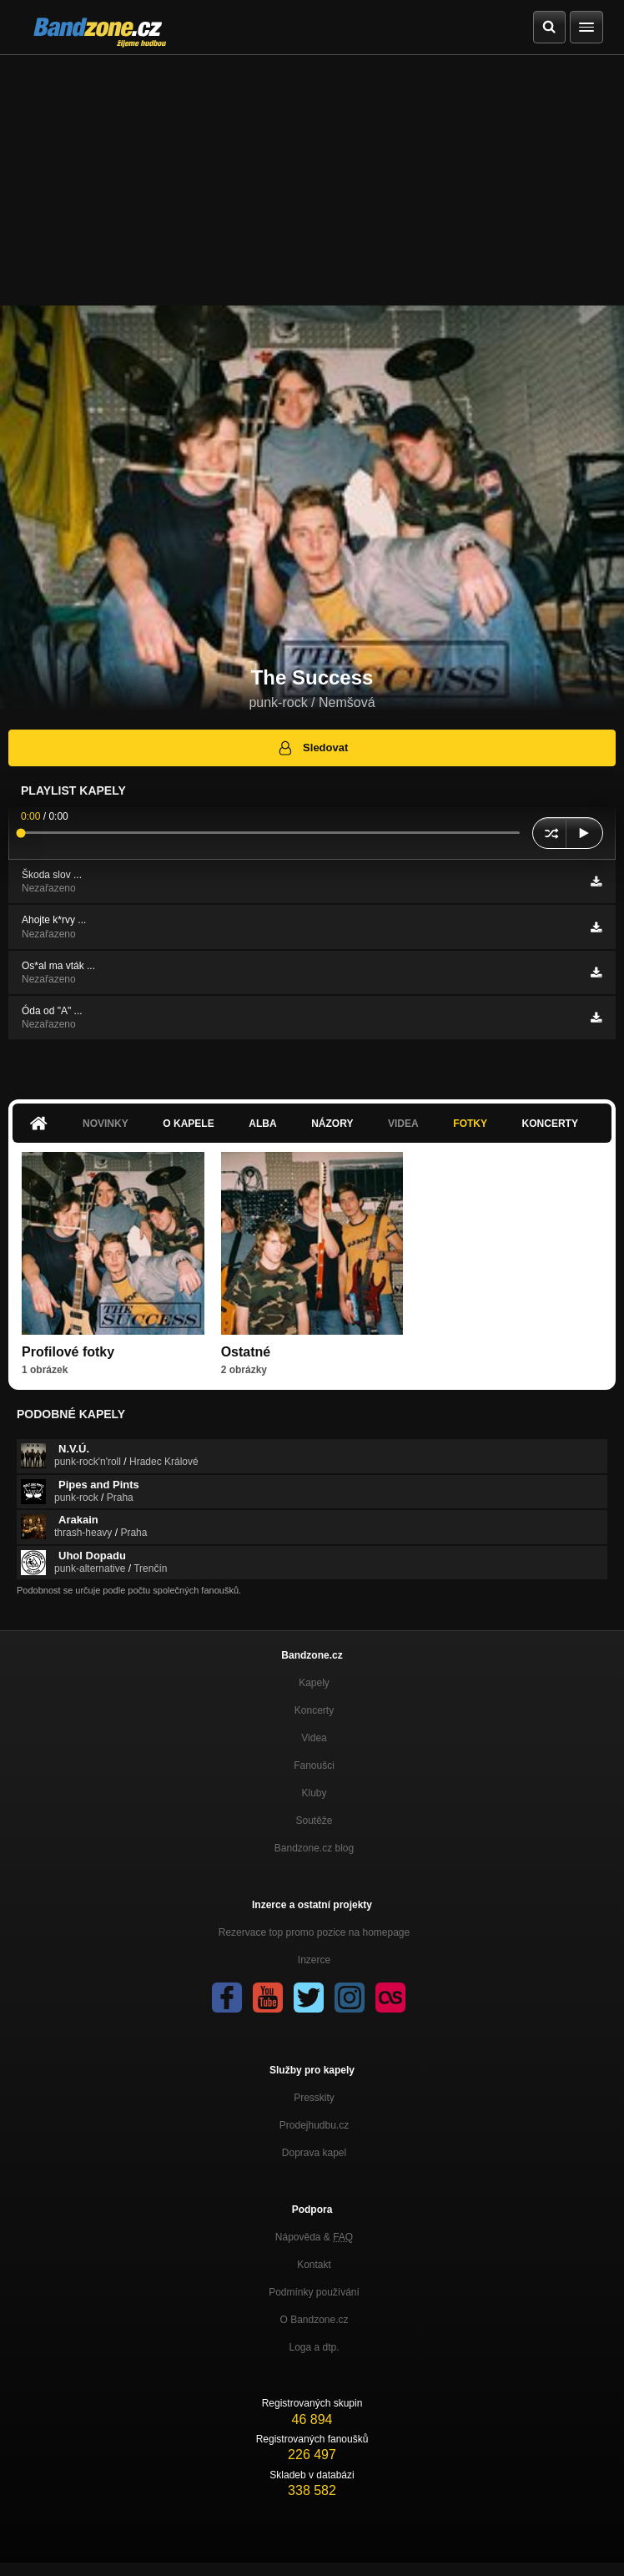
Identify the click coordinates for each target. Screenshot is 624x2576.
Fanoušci (314, 1765)
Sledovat (312, 748)
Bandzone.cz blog (314, 1848)
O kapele (188, 1123)
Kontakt (314, 2264)
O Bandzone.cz (313, 2320)
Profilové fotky (68, 1352)
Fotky (470, 1123)
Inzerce (314, 1960)
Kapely (314, 1683)
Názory (332, 1123)
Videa (403, 1123)
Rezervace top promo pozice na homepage (314, 1932)
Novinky (105, 1123)
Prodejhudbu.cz (314, 2125)
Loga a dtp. (314, 2347)
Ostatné (246, 1352)
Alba (262, 1123)
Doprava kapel (314, 2153)
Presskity (314, 2098)
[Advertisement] (312, 180)
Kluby (313, 1793)
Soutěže (313, 1820)
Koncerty (550, 1123)
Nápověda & (314, 2237)
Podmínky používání (314, 2292)
